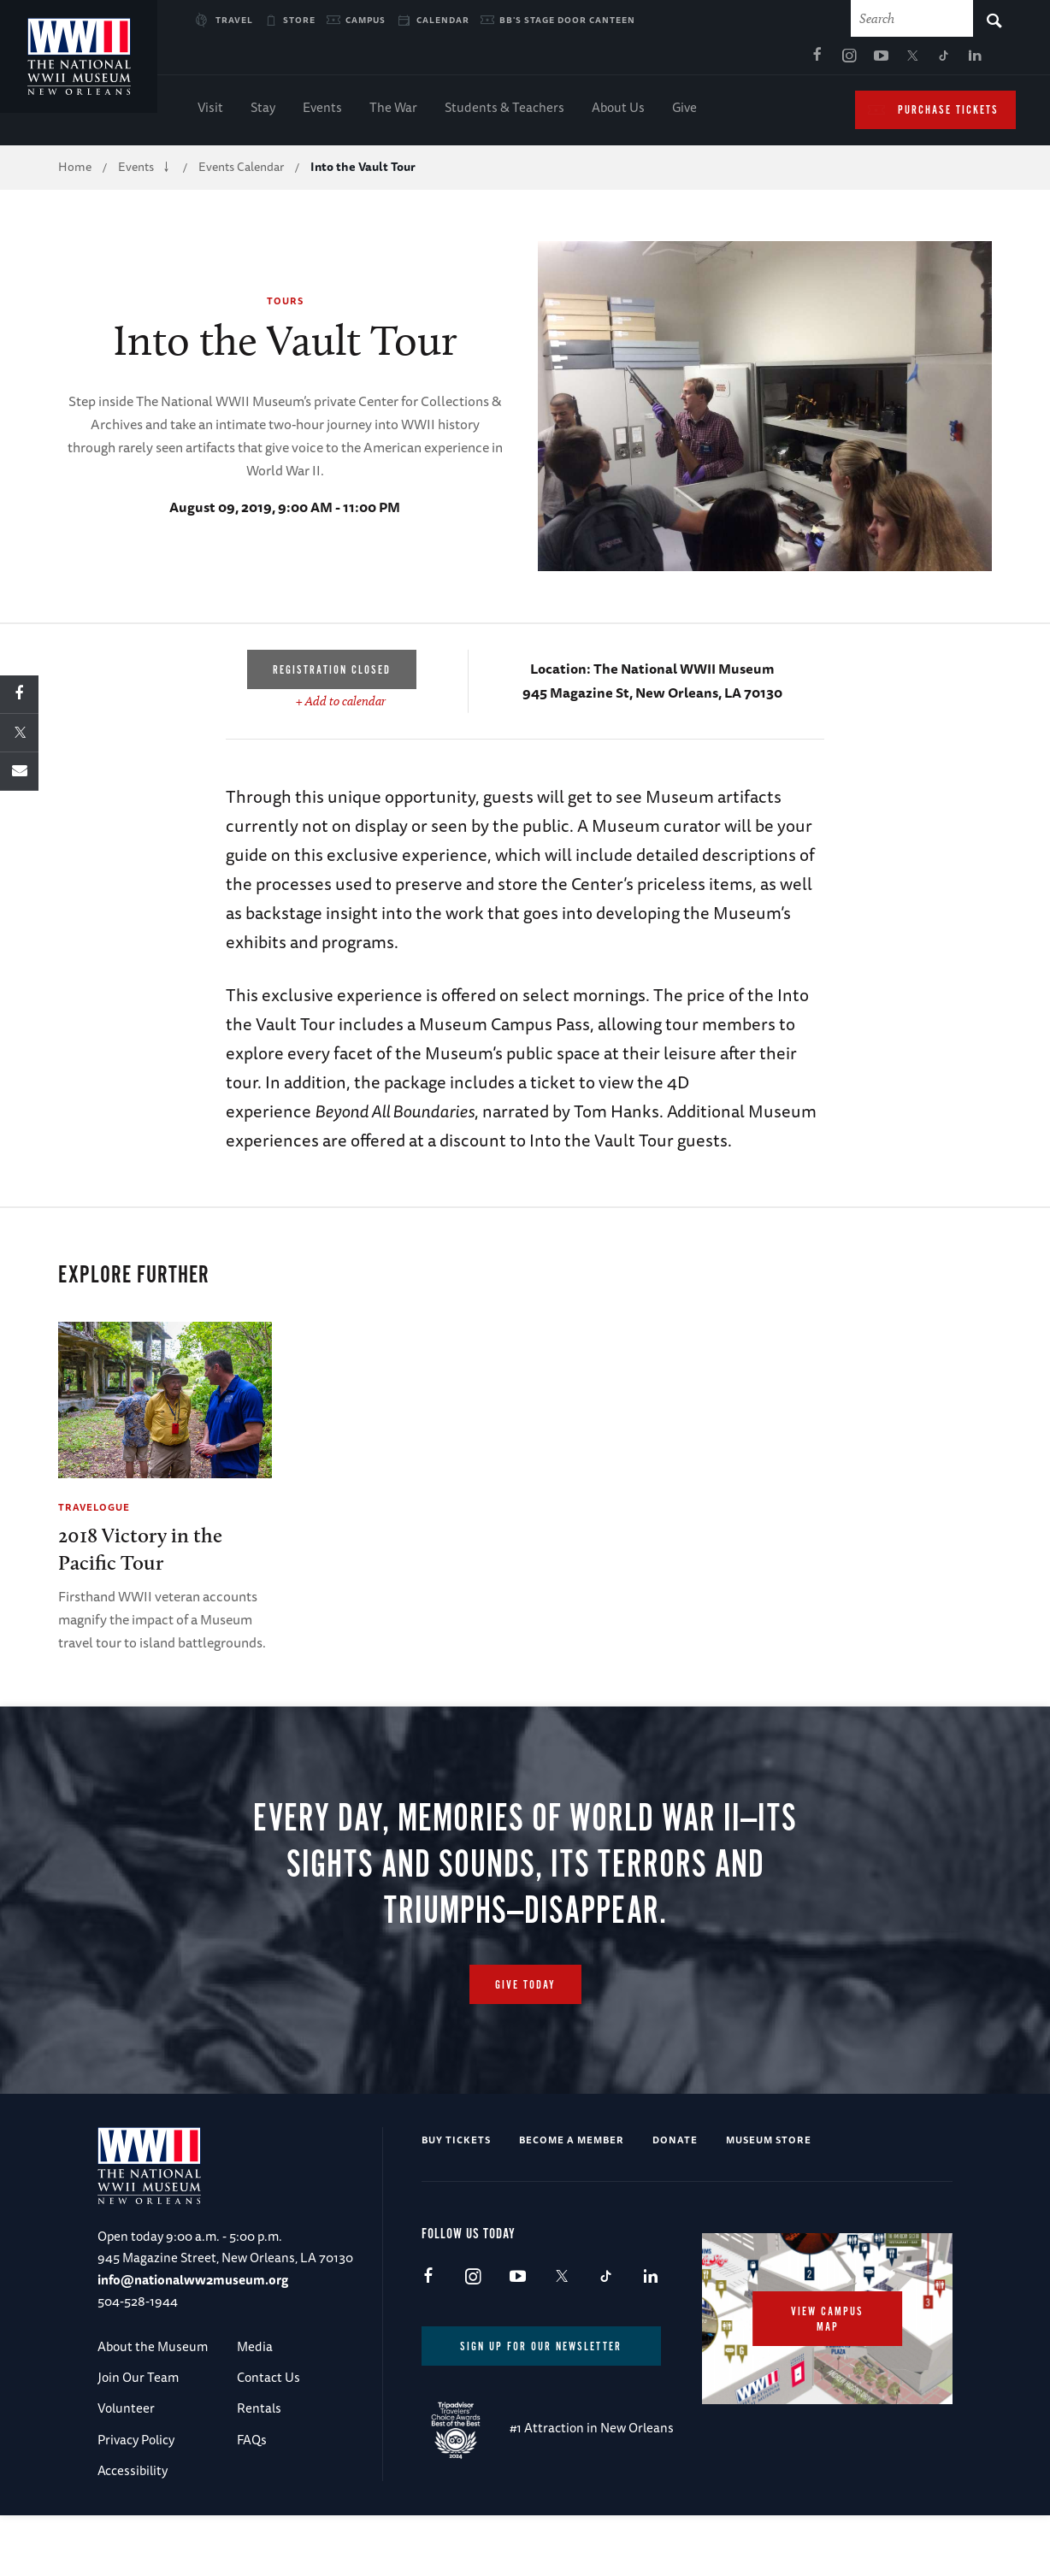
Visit (210, 111)
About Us (618, 111)
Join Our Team (138, 2382)
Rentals (259, 2414)
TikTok (783, 61)
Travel (234, 20)
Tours (285, 305)
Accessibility (132, 2475)
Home (74, 171)
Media (255, 2351)
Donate (675, 2144)
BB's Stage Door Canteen (567, 20)
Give (684, 111)
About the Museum (152, 2351)
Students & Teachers (504, 111)
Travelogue (94, 1511)
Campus (365, 20)
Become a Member (571, 2144)
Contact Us (268, 2382)
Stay (263, 111)
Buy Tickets (456, 2144)
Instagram (688, 61)
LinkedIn (815, 61)
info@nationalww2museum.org (192, 2285)
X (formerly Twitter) (751, 61)
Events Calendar (241, 171)
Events (322, 111)
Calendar (442, 20)
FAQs (252, 2445)
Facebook (657, 61)
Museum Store (768, 2144)
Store (299, 20)
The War (393, 111)
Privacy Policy (135, 2445)
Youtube (720, 61)
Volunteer (126, 2414)
